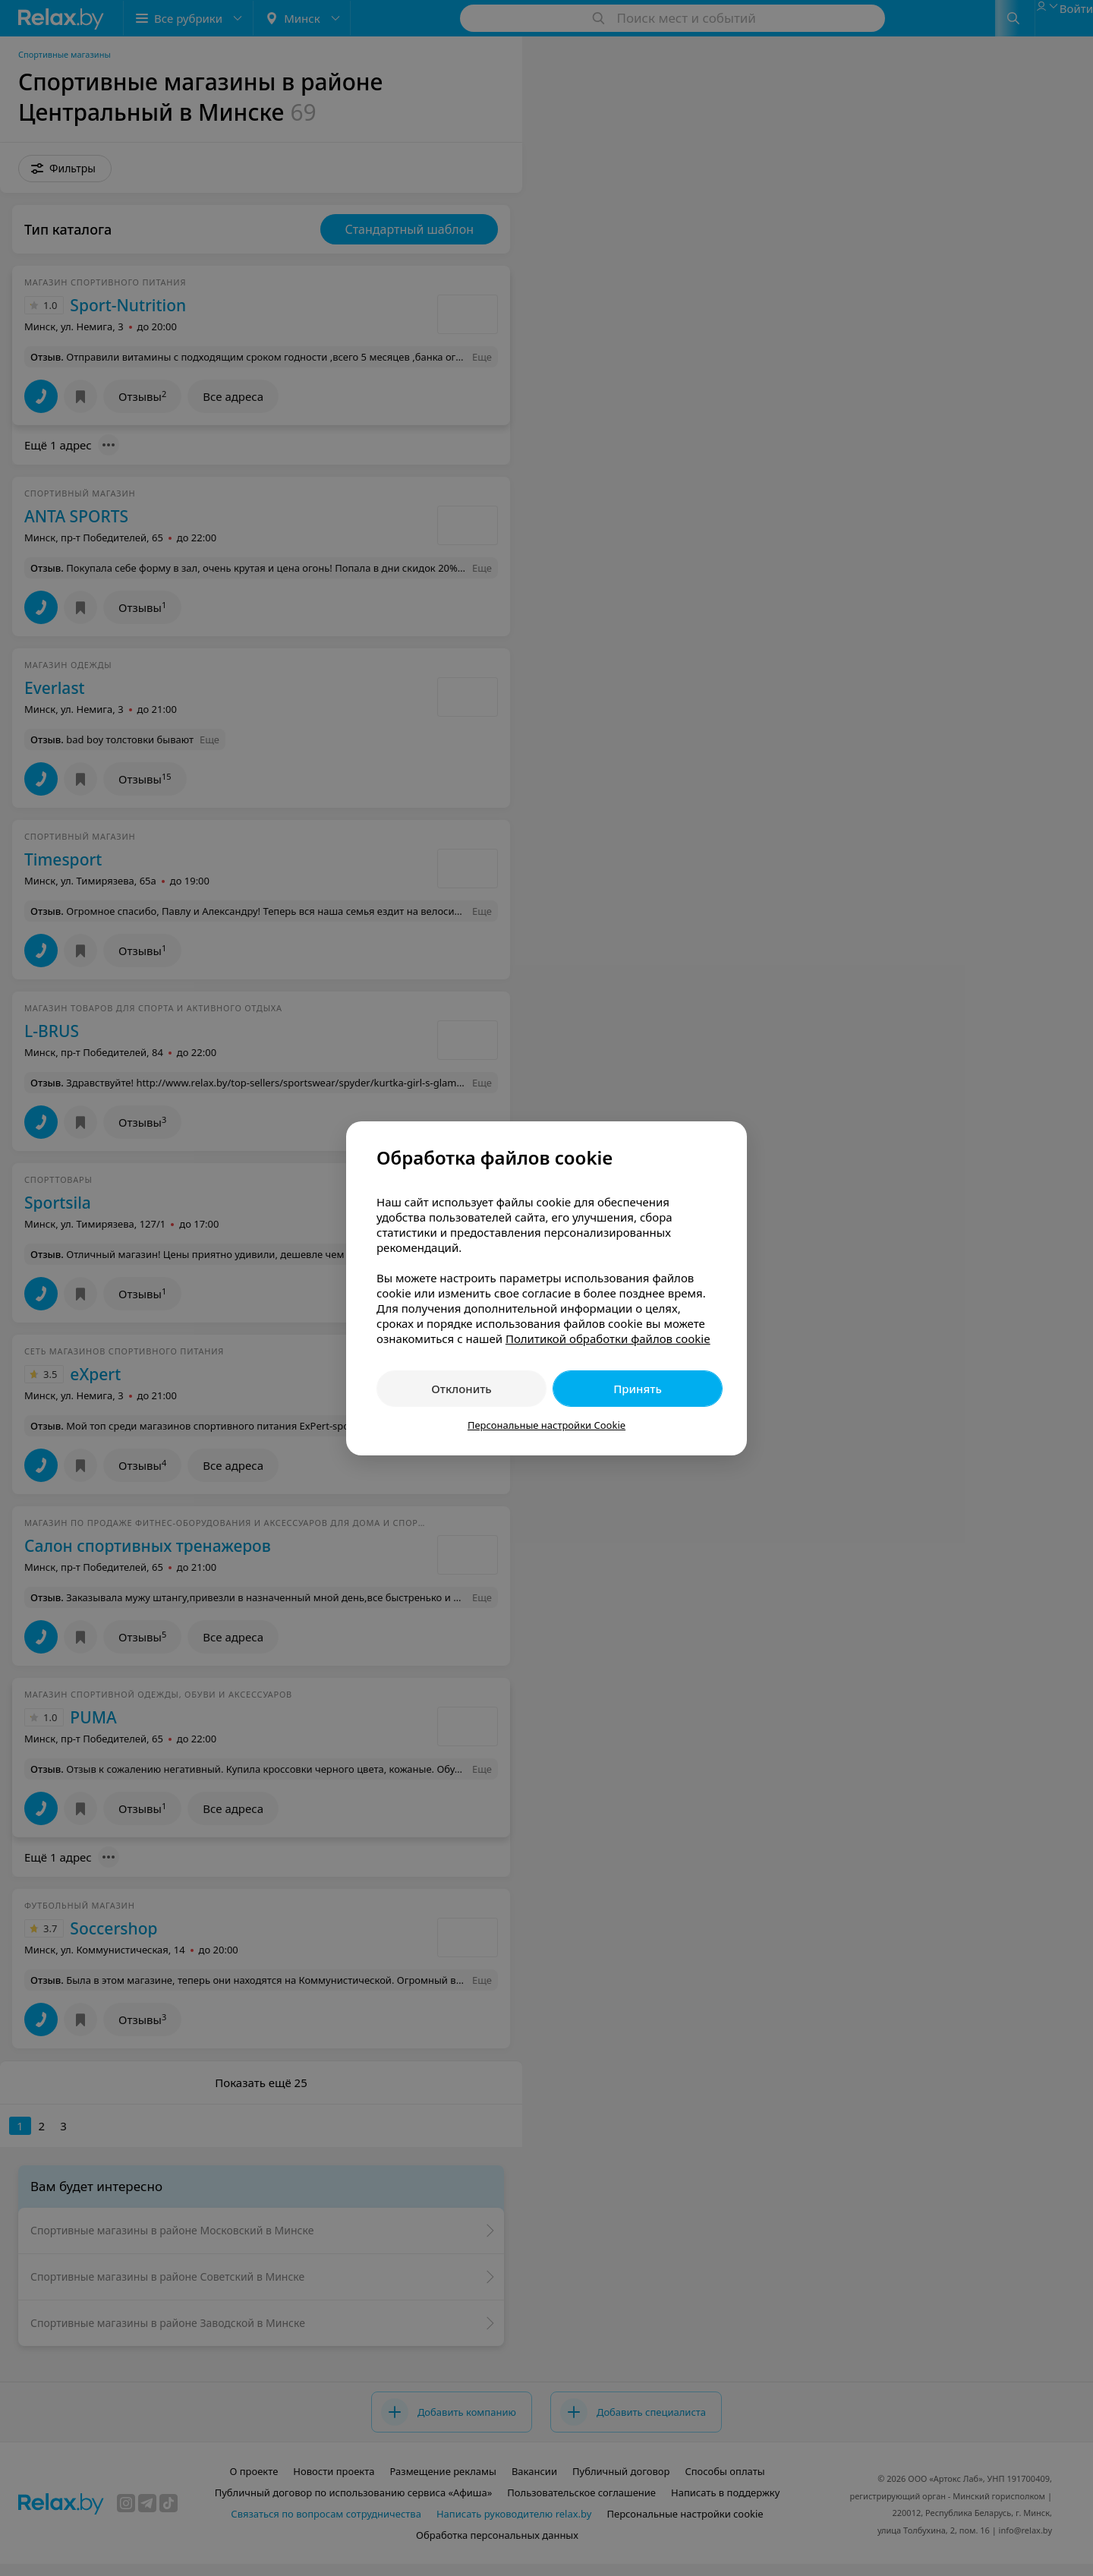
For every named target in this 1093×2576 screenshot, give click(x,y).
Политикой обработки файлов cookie (608, 1338)
